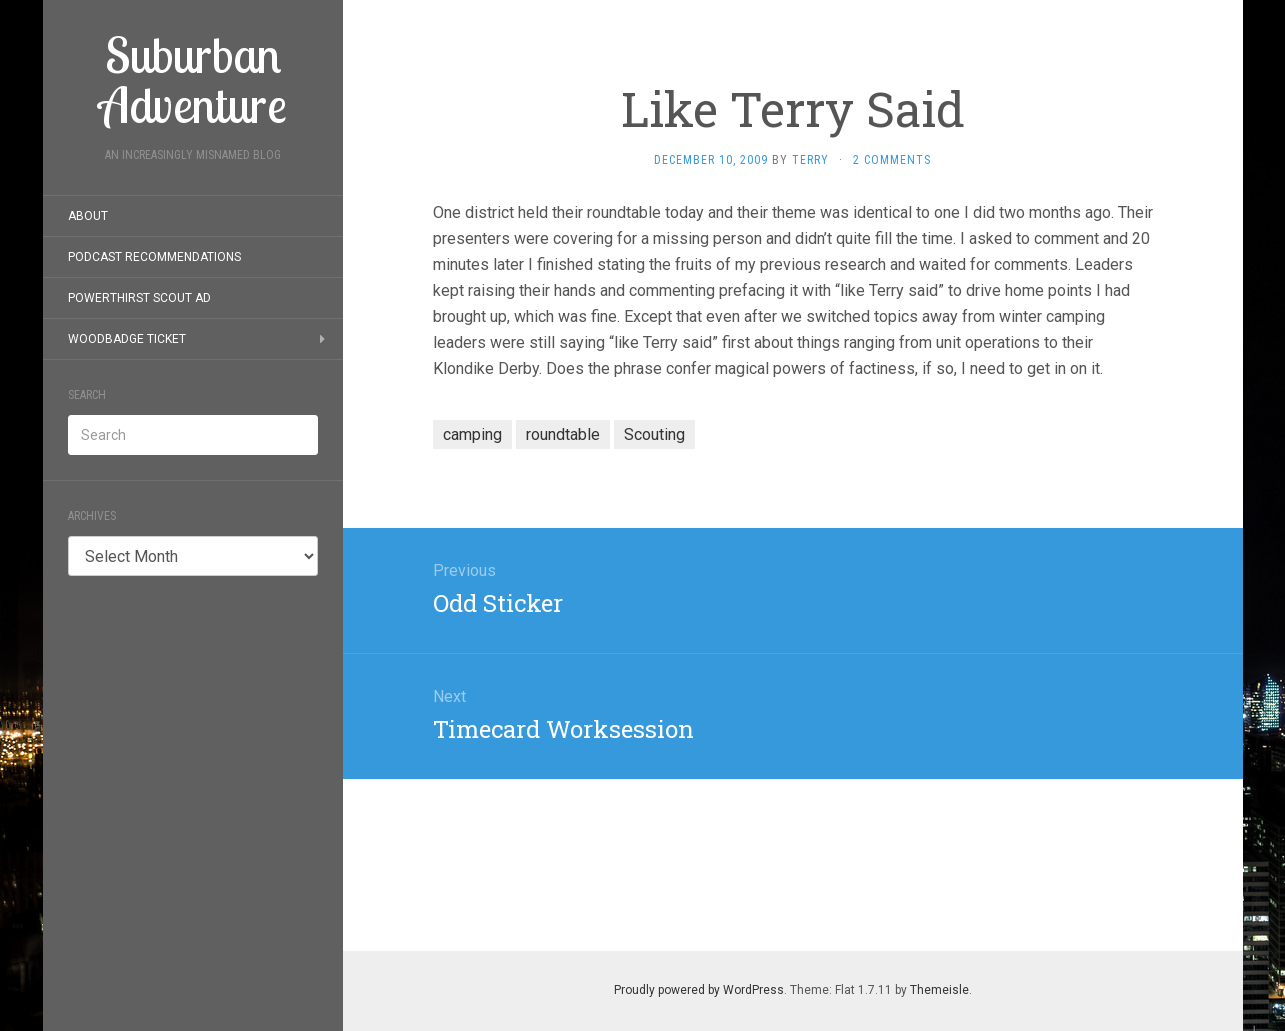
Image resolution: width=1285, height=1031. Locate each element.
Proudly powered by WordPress (699, 990)
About (88, 216)
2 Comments (892, 160)
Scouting (654, 434)
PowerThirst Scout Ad (139, 298)
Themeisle (939, 990)
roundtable (563, 434)
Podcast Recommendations (154, 257)
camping (472, 434)
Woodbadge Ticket (127, 339)
